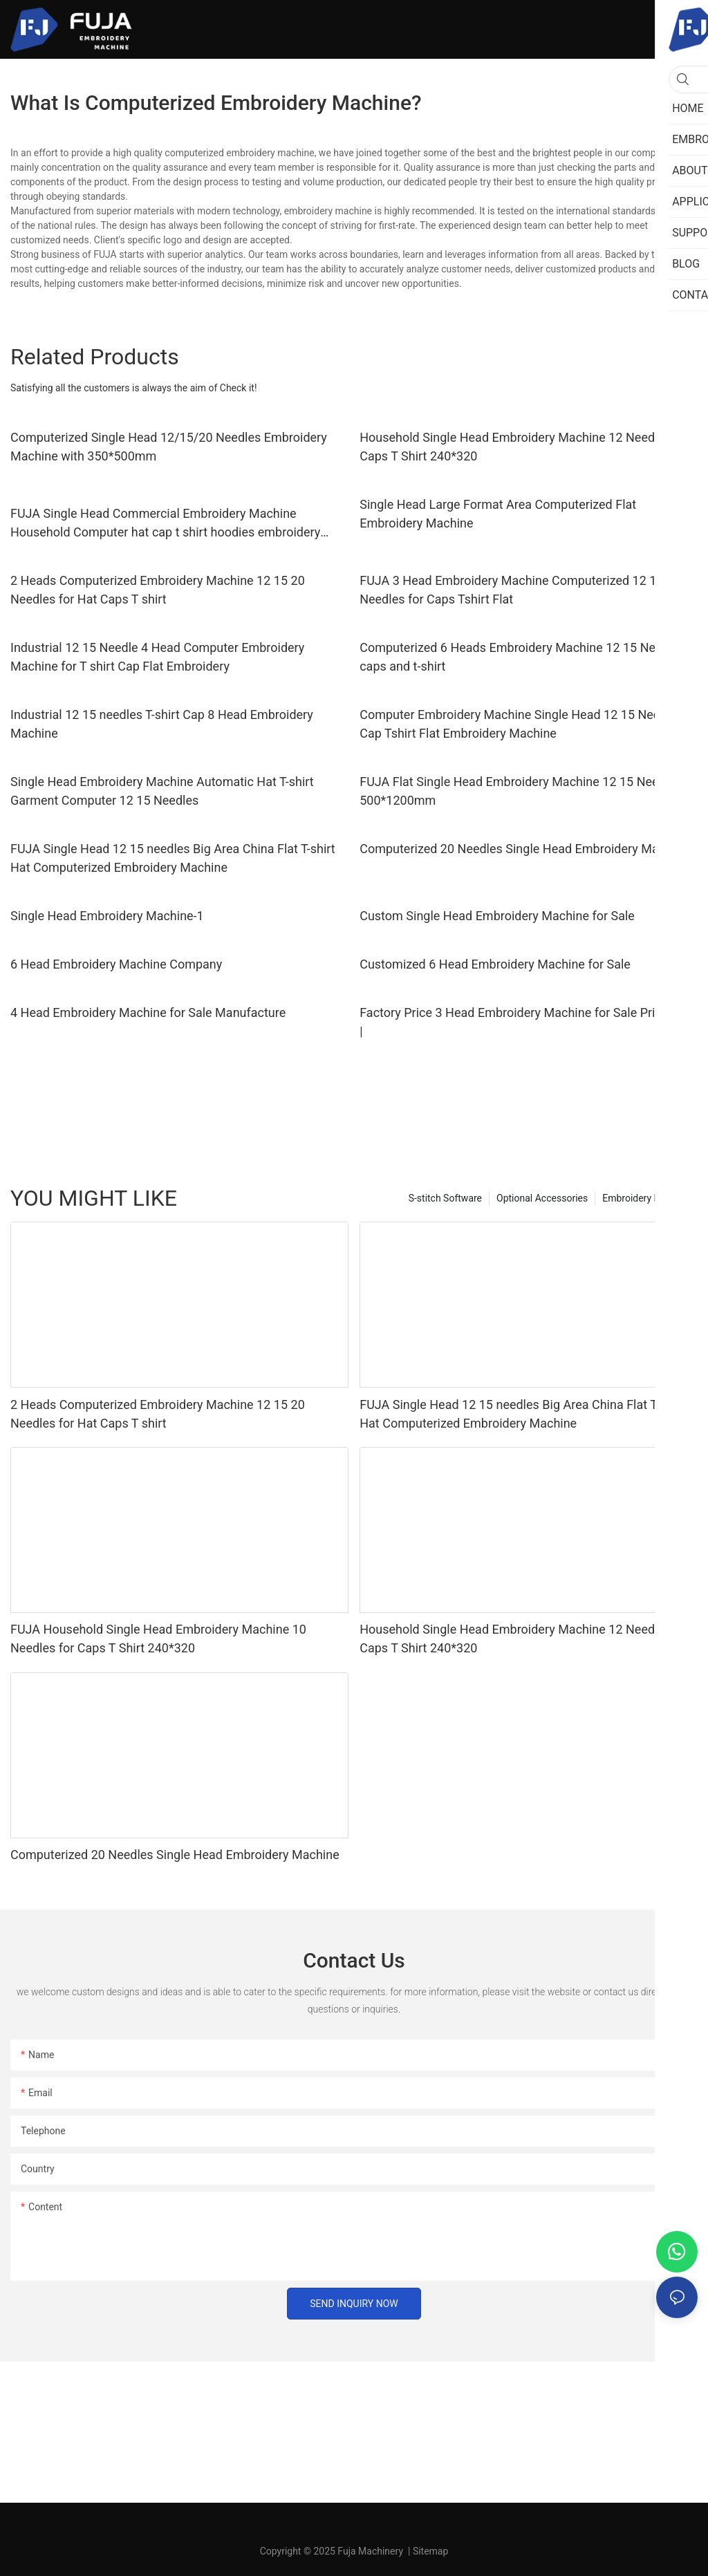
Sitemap (430, 2551)
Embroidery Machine (646, 1198)
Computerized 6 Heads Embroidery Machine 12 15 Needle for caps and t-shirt (529, 656)
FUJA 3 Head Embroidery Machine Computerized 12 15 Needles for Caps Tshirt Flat (511, 589)
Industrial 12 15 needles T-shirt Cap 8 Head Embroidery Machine (161, 723)
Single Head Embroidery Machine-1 (107, 915)
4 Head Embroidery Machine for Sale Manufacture (148, 1012)
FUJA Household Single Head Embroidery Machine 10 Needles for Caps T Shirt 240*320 (158, 1638)
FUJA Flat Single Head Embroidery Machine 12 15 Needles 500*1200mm (521, 791)
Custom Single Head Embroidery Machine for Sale (497, 915)
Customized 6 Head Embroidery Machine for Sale (495, 964)
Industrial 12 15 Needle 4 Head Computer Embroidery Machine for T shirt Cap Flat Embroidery (157, 656)
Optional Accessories (542, 1198)
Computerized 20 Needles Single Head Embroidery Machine (524, 848)
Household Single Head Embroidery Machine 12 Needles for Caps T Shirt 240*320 (524, 446)
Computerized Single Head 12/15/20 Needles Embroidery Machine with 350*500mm (168, 446)
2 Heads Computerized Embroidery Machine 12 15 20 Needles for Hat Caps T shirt (157, 589)
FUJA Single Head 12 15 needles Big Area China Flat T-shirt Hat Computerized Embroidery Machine (172, 858)
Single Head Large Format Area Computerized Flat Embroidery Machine (498, 513)
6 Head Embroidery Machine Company (116, 964)
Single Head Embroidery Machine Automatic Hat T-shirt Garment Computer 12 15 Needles (162, 791)
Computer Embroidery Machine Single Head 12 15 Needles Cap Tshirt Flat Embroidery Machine (521, 723)
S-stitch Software (445, 1198)
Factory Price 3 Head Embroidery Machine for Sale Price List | (525, 1021)
